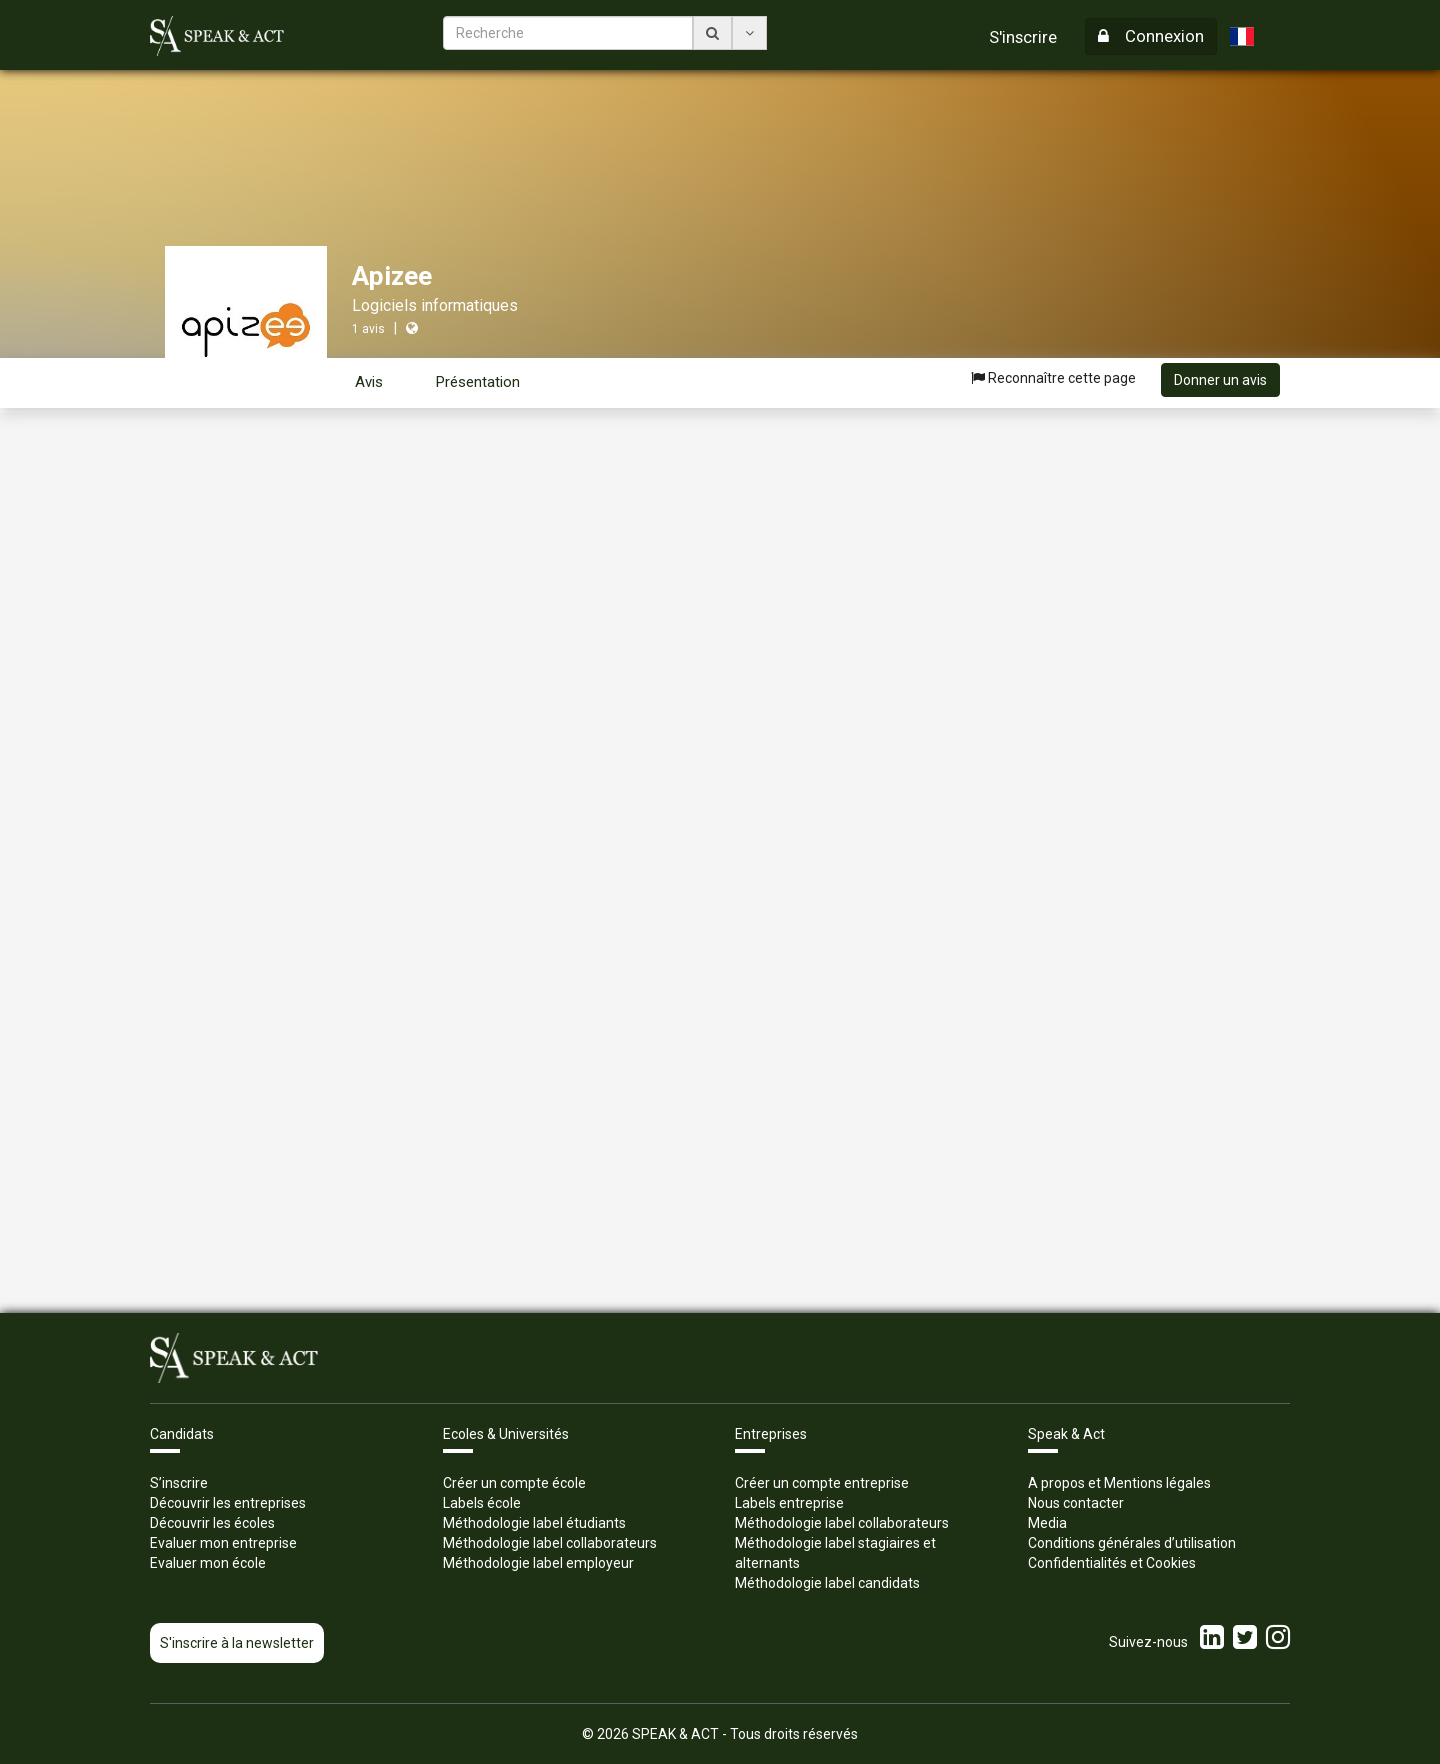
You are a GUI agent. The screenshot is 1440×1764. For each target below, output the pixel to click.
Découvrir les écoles (212, 1523)
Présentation (478, 382)
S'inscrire (1023, 37)
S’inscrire (179, 1483)
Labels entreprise (789, 1503)
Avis (369, 382)
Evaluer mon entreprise (223, 1543)
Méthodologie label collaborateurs (550, 1543)
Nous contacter (1076, 1503)
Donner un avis (1220, 380)
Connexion (1151, 36)
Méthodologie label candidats (827, 1583)
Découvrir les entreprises (228, 1503)
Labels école (482, 1503)
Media (1047, 1523)
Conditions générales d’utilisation (1132, 1543)
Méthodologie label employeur (538, 1563)
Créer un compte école (514, 1483)
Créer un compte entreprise (822, 1483)
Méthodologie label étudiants (534, 1523)
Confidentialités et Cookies (1112, 1563)
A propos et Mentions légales (1119, 1483)
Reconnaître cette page (1053, 378)
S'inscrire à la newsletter (237, 1643)
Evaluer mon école (208, 1563)
